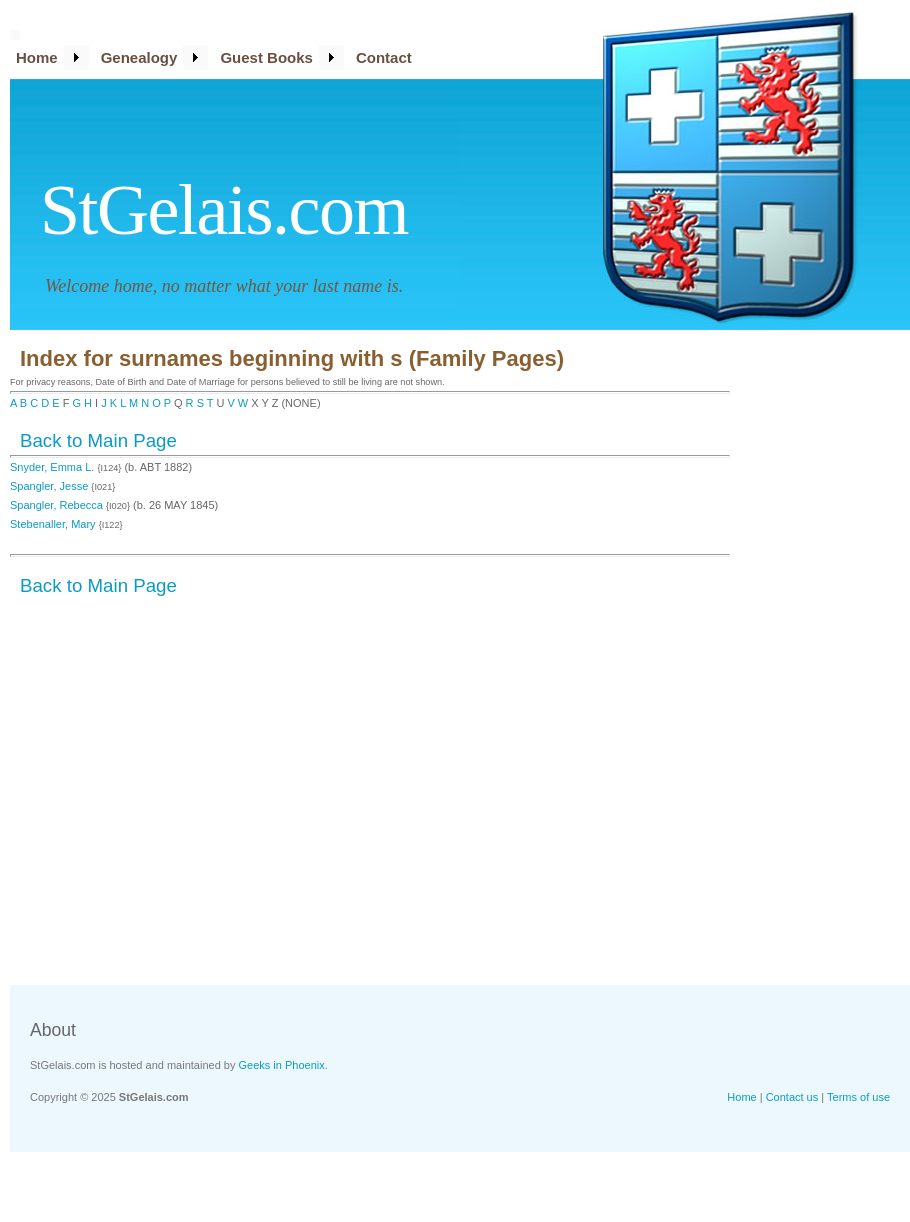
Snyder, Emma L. (53, 467)
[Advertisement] (830, 655)
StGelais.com (224, 210)
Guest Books (266, 57)
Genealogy (139, 57)
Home (37, 57)
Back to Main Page (98, 440)
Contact (384, 57)
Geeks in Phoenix (282, 1065)
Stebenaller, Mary (54, 524)
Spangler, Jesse (50, 486)
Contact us (792, 1097)
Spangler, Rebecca (58, 505)
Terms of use (858, 1097)
